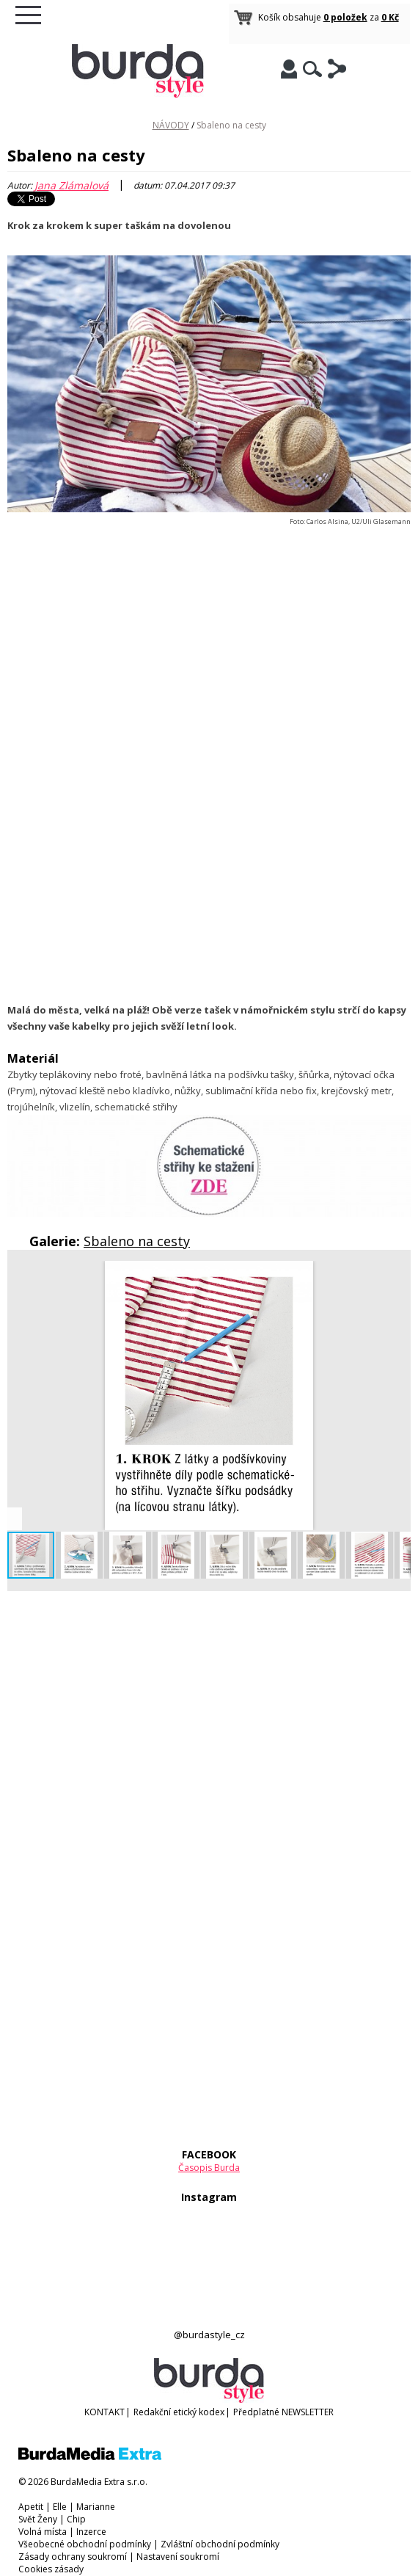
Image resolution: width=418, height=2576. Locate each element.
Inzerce (91, 2531)
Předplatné (256, 2412)
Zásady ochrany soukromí (72, 2556)
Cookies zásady (51, 2569)
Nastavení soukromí (177, 2556)
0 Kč (390, 17)
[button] (397, 1274)
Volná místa (42, 2531)
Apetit (30, 2506)
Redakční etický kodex (178, 2412)
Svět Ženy (37, 2519)
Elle (60, 2506)
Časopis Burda (209, 2167)
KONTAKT (104, 2412)
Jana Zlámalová (71, 185)
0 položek (345, 17)
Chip (76, 2519)
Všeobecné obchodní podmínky (84, 2544)
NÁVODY (171, 125)
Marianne (95, 2506)
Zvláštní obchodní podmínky (220, 2544)
